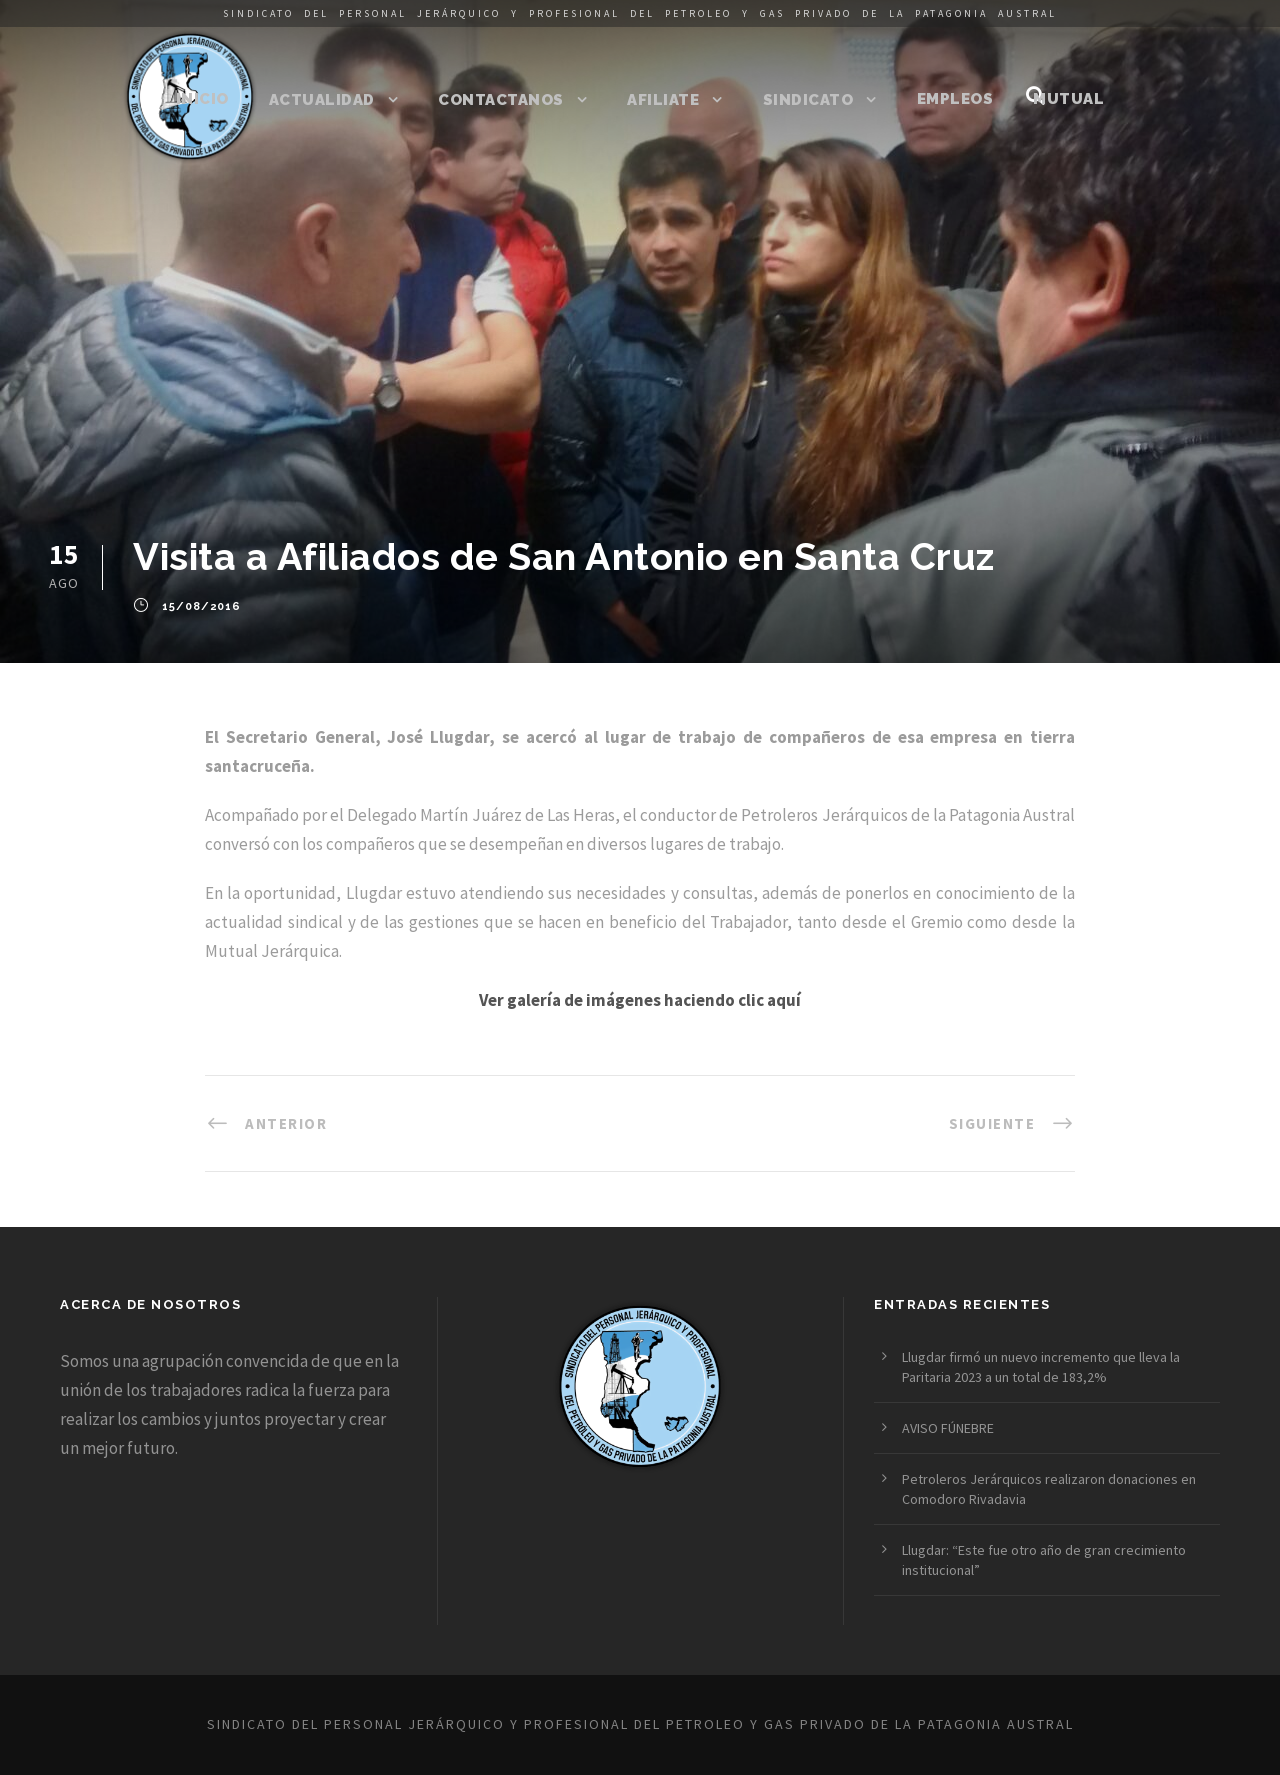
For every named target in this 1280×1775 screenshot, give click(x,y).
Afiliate (663, 100)
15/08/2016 (201, 607)
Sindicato (808, 100)
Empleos (955, 99)
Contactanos (501, 100)
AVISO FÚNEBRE (948, 1428)
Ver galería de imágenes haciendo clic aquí (640, 1000)
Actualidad (322, 100)
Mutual (1068, 99)
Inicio (202, 99)
